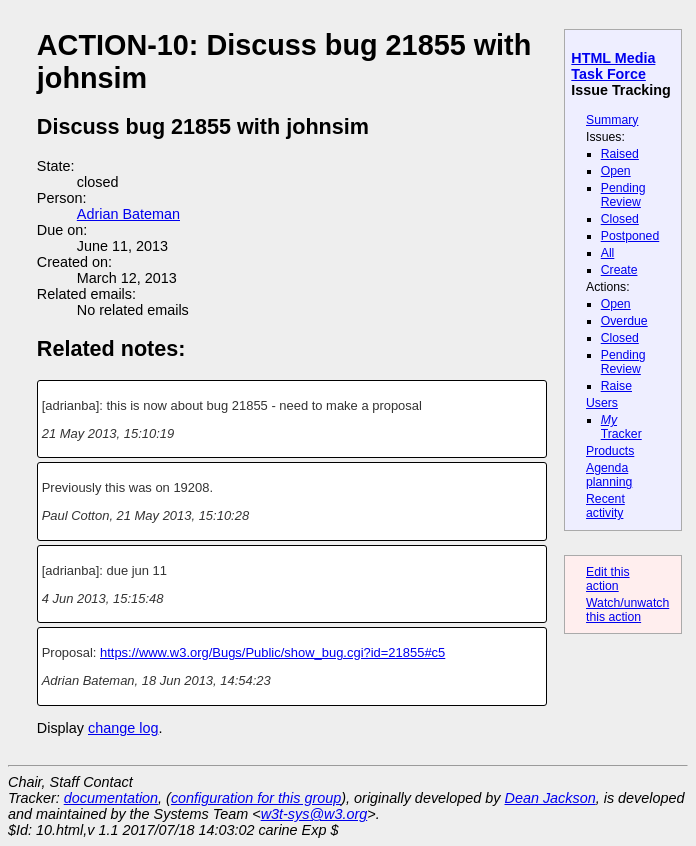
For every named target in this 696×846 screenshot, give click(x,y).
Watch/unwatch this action (627, 610)
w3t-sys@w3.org (314, 814)
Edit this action (608, 579)
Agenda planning (609, 475)
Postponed (630, 236)
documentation (111, 798)
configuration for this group (256, 798)
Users (602, 403)
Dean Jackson (550, 798)
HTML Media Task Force (613, 66)
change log (123, 728)
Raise (616, 386)
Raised (620, 154)
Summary (612, 120)
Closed (620, 219)
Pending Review (623, 195)
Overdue (624, 321)
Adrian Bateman (128, 214)
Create (619, 270)
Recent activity (605, 506)
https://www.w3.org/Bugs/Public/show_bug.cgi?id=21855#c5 (272, 652)
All (608, 253)
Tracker (621, 427)
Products (610, 451)
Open (616, 171)
